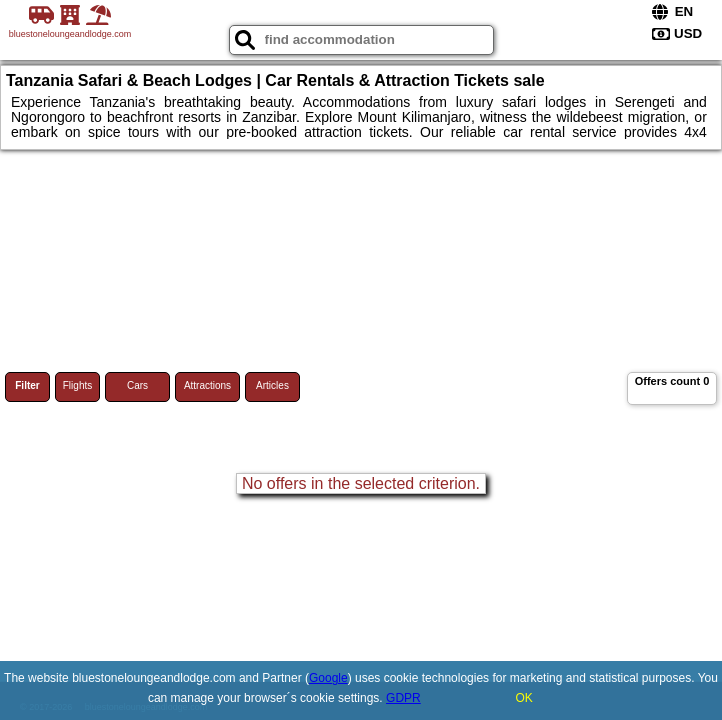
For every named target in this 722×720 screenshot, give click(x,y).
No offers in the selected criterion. (361, 483)
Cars (137, 385)
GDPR (403, 698)
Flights (77, 385)
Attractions (207, 385)
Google (328, 678)
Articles (272, 385)
